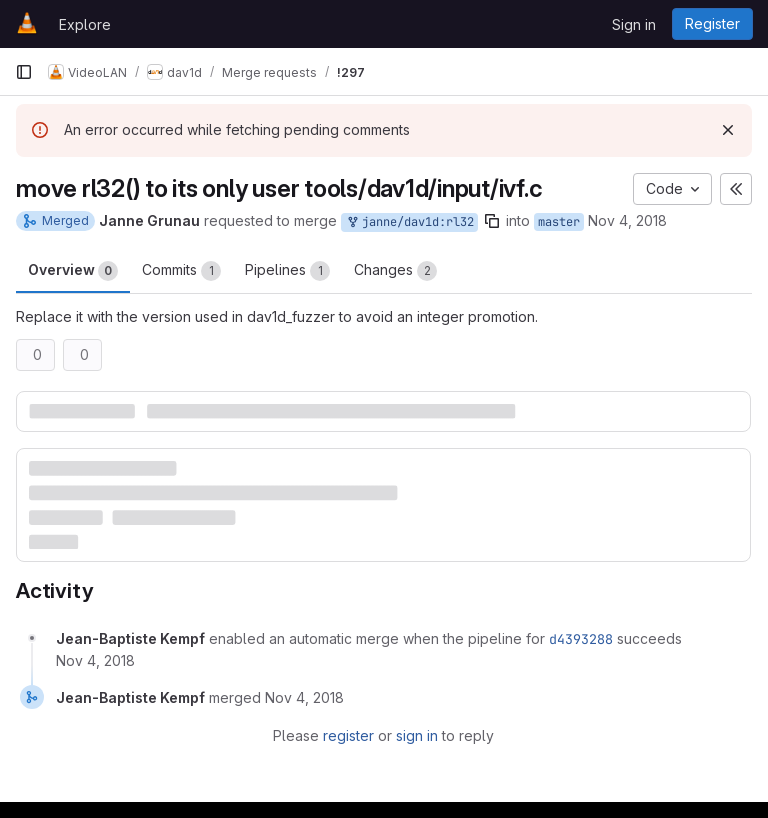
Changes (395, 271)
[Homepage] (27, 24)
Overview (73, 271)
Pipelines (287, 271)
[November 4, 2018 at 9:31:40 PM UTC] (304, 697)
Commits (181, 271)
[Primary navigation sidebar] (24, 72)
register (348, 735)
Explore (85, 24)
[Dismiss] (728, 130)
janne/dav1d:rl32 (409, 222)
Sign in (634, 24)
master (559, 222)
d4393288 (581, 639)
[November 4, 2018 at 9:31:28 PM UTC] (95, 660)
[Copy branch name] (492, 221)
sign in (417, 735)
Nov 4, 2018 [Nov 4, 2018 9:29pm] (627, 220)
